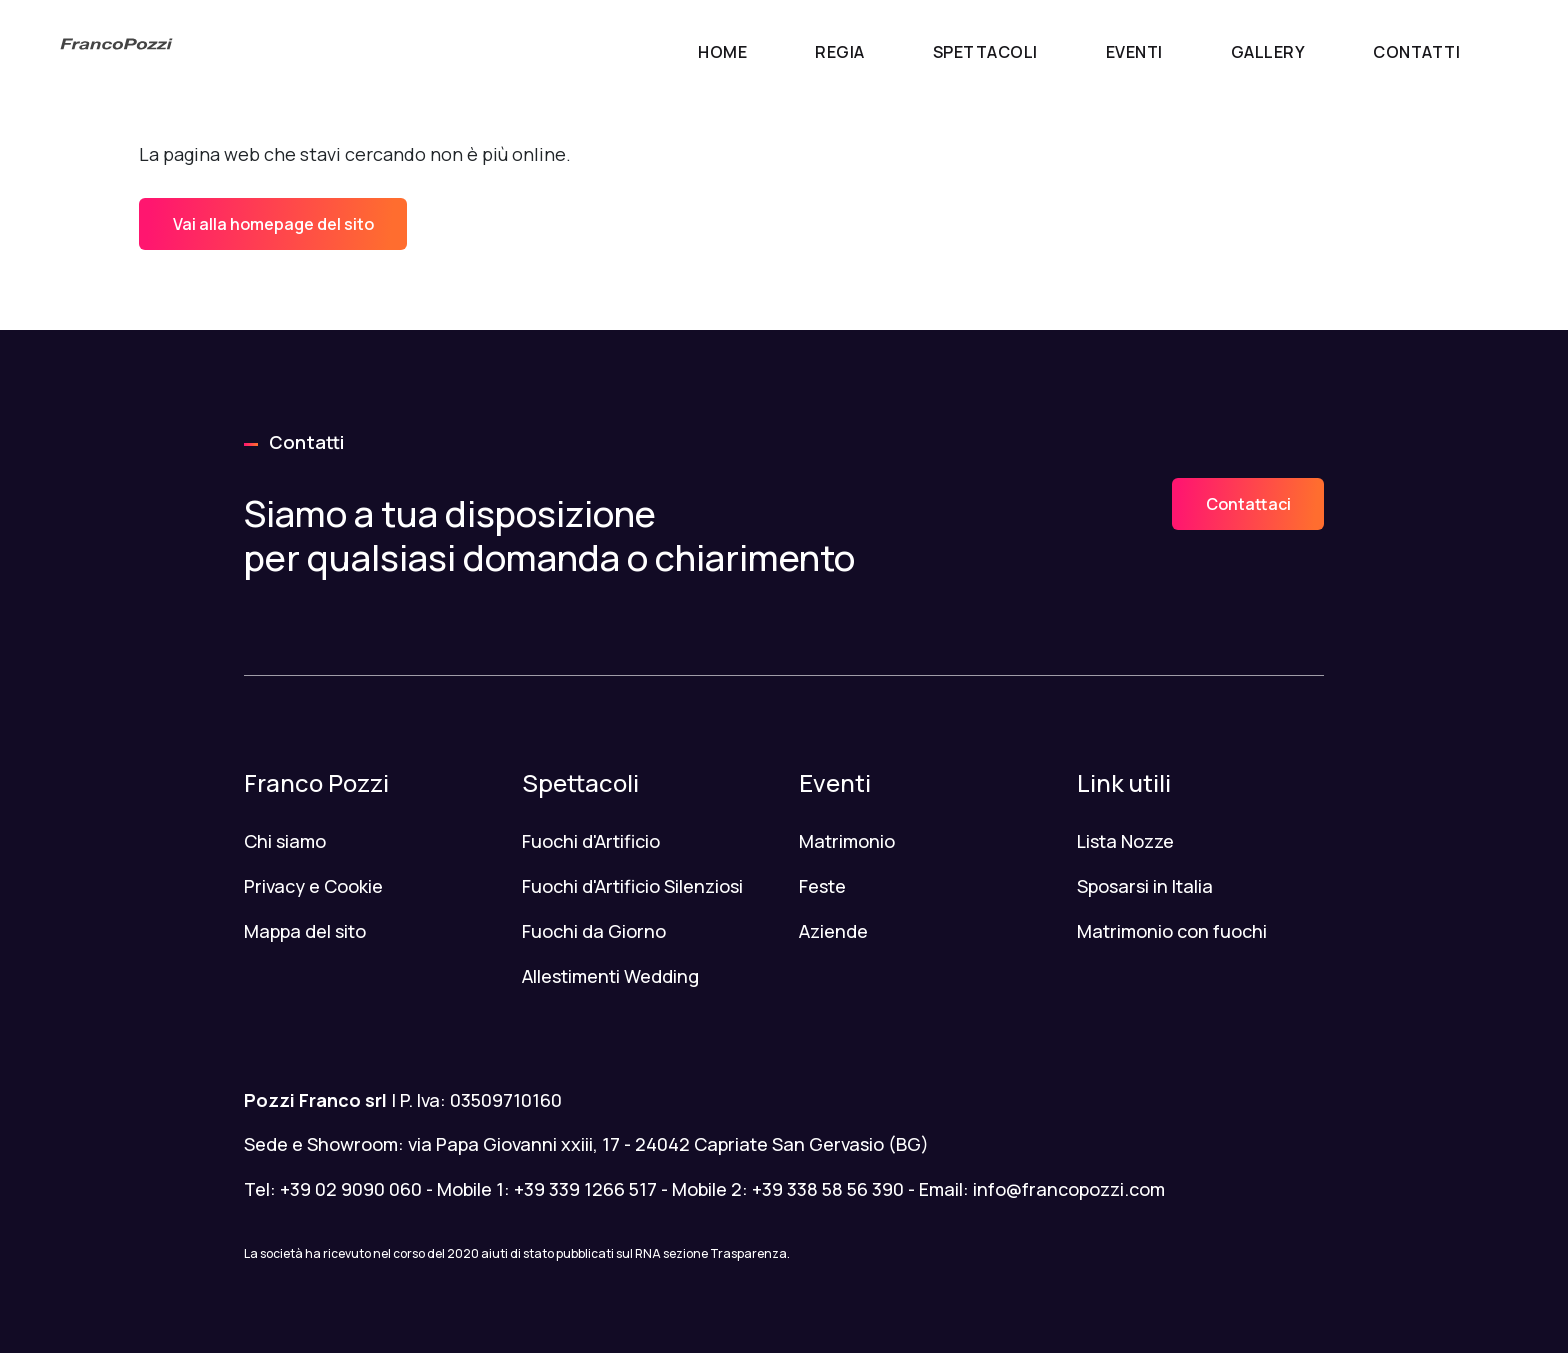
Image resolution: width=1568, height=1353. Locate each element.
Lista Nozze (1125, 841)
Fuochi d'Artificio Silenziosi (632, 886)
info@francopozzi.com (1069, 1189)
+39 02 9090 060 (351, 1189)
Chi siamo (285, 841)
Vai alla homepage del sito (273, 224)
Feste (822, 886)
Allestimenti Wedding (610, 976)
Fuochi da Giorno (594, 931)
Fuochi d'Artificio (591, 841)
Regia (840, 52)
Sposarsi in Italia (1145, 886)
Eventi (1134, 52)
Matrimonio (847, 841)
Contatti (1416, 52)
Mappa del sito (305, 931)
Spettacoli (985, 52)
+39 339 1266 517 (585, 1189)
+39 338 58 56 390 (828, 1189)
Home (722, 52)
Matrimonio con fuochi (1172, 931)
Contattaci (1248, 504)
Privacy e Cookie (313, 886)
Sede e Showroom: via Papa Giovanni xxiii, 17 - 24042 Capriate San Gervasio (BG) (586, 1144)
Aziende (833, 931)
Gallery (1268, 52)
